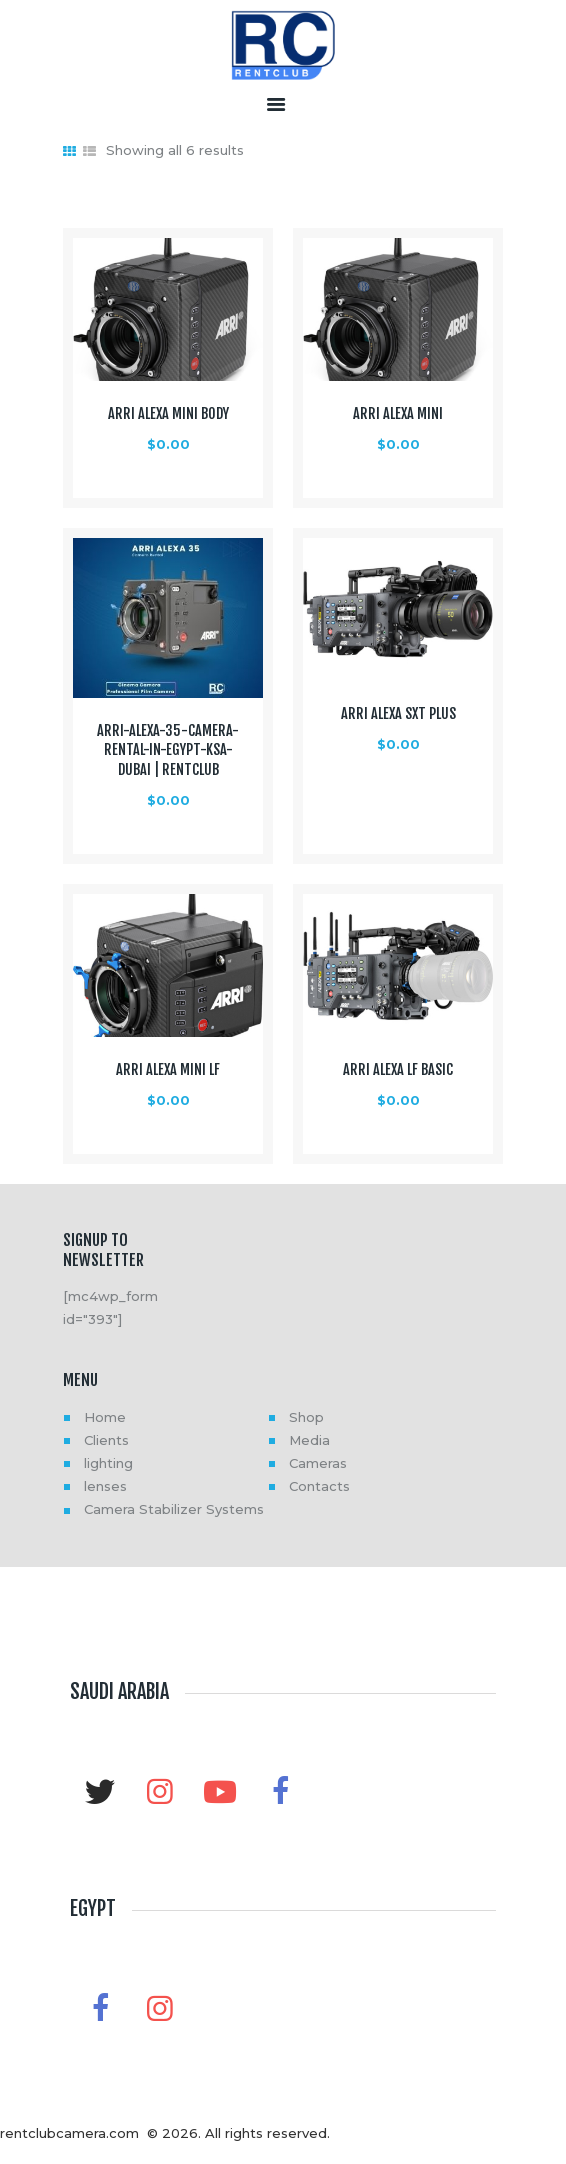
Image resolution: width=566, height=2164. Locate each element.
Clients (106, 1440)
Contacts (319, 1486)
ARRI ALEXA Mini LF (168, 1070)
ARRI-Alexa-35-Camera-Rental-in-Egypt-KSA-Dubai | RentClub (168, 750)
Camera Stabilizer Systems (174, 1509)
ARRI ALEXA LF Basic (398, 1070)
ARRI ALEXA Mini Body (168, 414)
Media (309, 1440)
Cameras (318, 1463)
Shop (306, 1417)
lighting (108, 1463)
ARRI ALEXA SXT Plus (398, 714)
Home (105, 1417)
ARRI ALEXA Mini (398, 414)
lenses (105, 1486)
